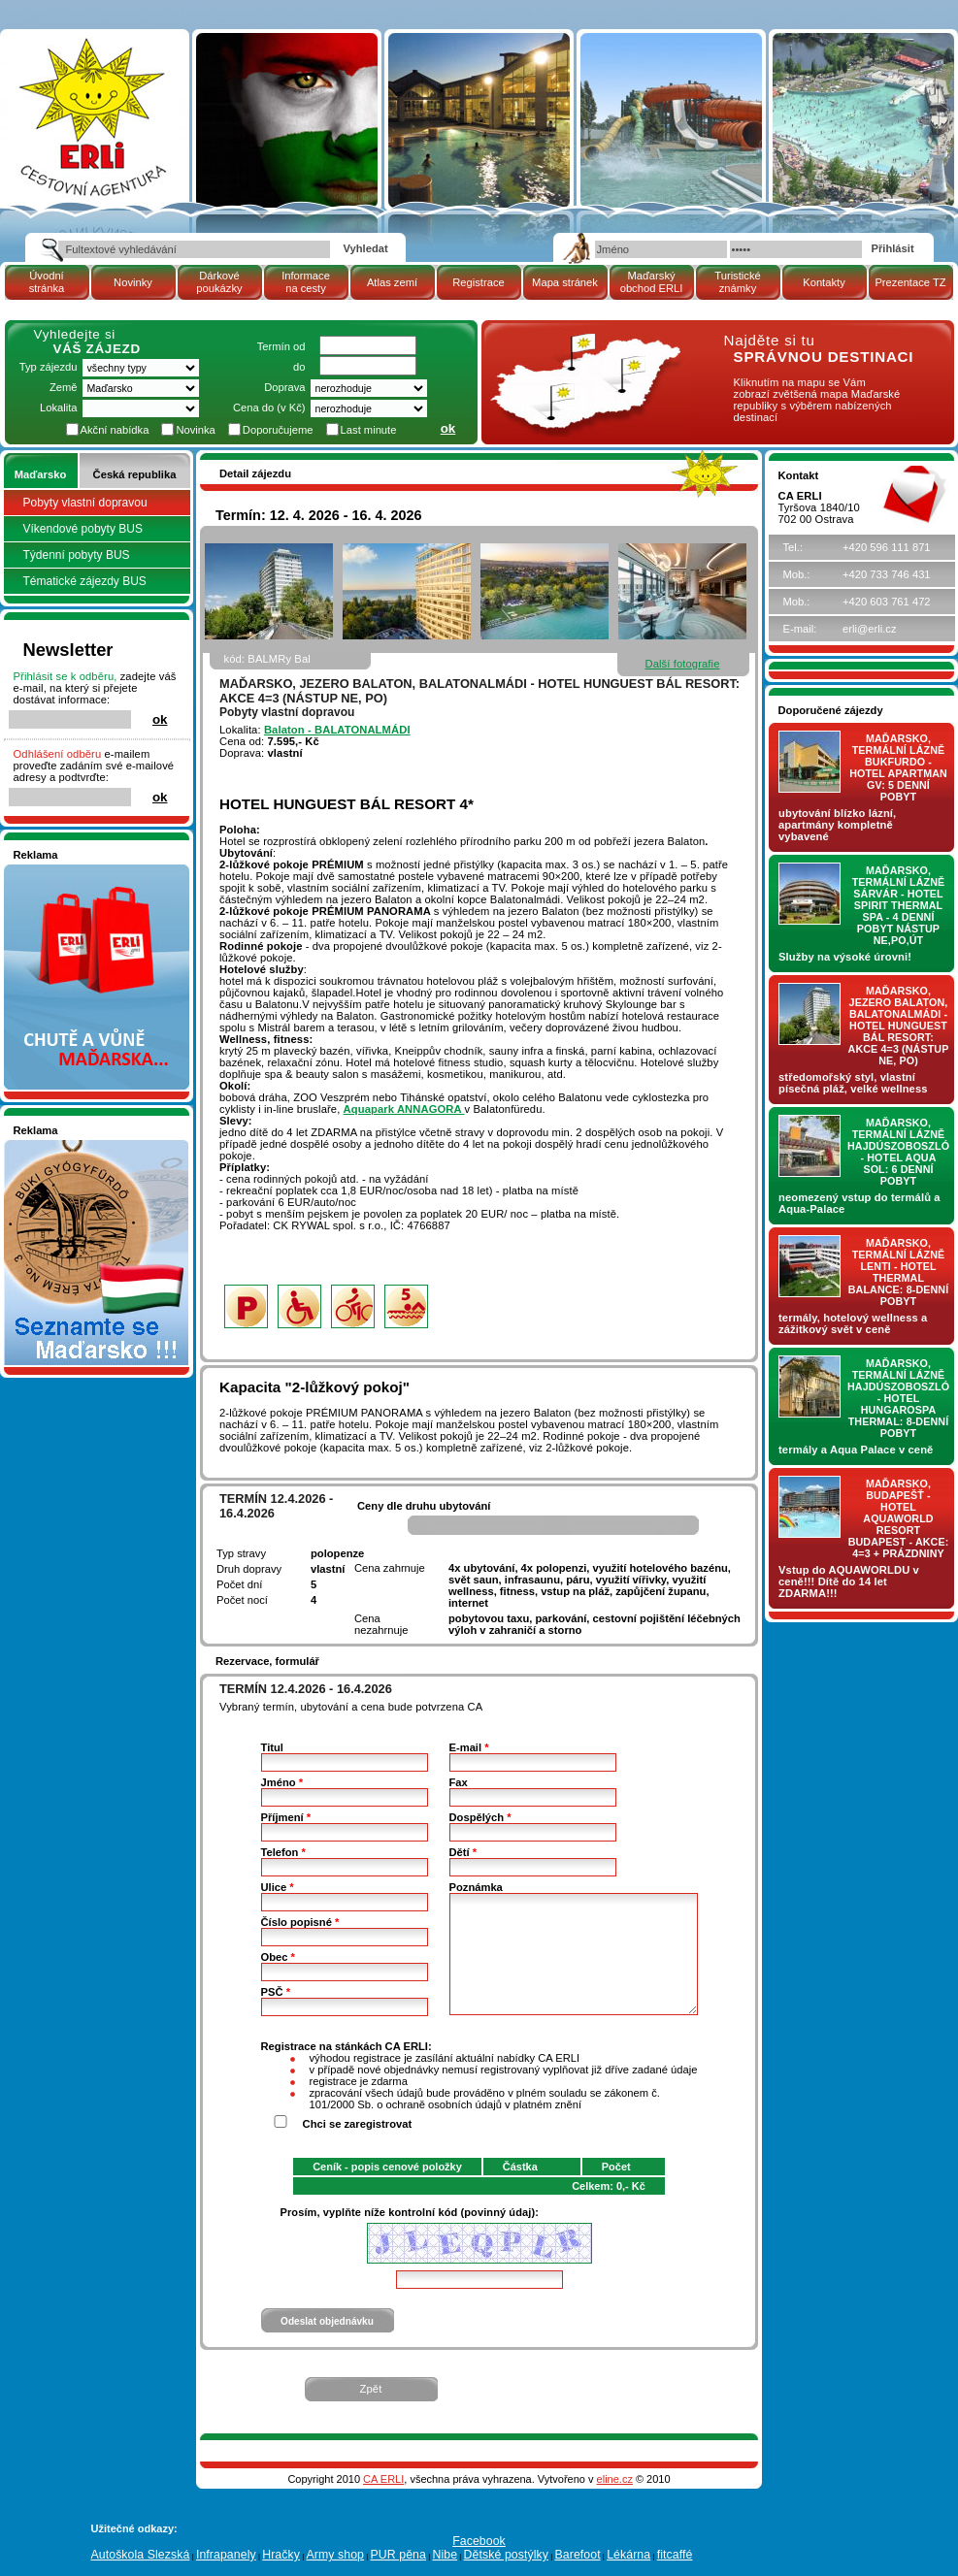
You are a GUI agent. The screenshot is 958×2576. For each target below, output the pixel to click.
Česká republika (135, 474)
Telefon (283, 1852)
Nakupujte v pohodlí (63, 870)
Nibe (444, 2554)
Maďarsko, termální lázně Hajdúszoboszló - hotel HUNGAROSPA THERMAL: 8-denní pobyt (898, 1398)
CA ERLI (383, 2479)
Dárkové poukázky (219, 282)
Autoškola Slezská (140, 2554)
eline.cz (615, 2479)
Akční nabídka (115, 430)
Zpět (371, 2389)
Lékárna (628, 2554)
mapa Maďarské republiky (582, 344)
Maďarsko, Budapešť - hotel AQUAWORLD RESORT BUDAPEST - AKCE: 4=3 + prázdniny (898, 1518)
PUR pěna (398, 2554)
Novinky (133, 282)
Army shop (335, 2554)
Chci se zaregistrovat (358, 2124)
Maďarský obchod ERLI (651, 282)
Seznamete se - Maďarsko (79, 1146)
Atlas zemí (392, 282)
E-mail (469, 1747)
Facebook (479, 2541)
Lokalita (59, 407)
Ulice (277, 1887)
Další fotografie (681, 663)
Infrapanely (226, 2554)
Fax (458, 1782)
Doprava (284, 387)
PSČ (275, 1992)
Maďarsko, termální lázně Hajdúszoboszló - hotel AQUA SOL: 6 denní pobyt (898, 1152)
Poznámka (476, 1887)
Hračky (281, 2554)
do (299, 367)
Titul (272, 1747)
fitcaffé (675, 2554)
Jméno (282, 1782)
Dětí (463, 1852)
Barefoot (577, 2554)
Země (64, 387)
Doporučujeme (278, 430)
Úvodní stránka (47, 282)
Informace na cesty (305, 282)
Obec (278, 1957)
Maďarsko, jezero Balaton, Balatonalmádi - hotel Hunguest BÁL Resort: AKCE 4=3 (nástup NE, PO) (898, 1025)
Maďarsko (40, 474)
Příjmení (286, 1817)
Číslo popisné (300, 1922)
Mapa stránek (565, 282)
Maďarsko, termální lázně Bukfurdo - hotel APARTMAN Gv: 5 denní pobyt (898, 767)
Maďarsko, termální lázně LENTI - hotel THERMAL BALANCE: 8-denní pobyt (898, 1272)
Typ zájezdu (48, 367)
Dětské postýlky (506, 2554)
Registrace (478, 282)
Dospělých (480, 1817)
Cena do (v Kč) (269, 407)
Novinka (195, 430)
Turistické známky (737, 282)
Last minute (369, 430)
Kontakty (824, 282)
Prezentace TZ (910, 282)
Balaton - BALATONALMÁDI (337, 729)
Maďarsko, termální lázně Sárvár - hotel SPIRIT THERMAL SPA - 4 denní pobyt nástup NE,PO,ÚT (898, 905)
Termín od (281, 346)
